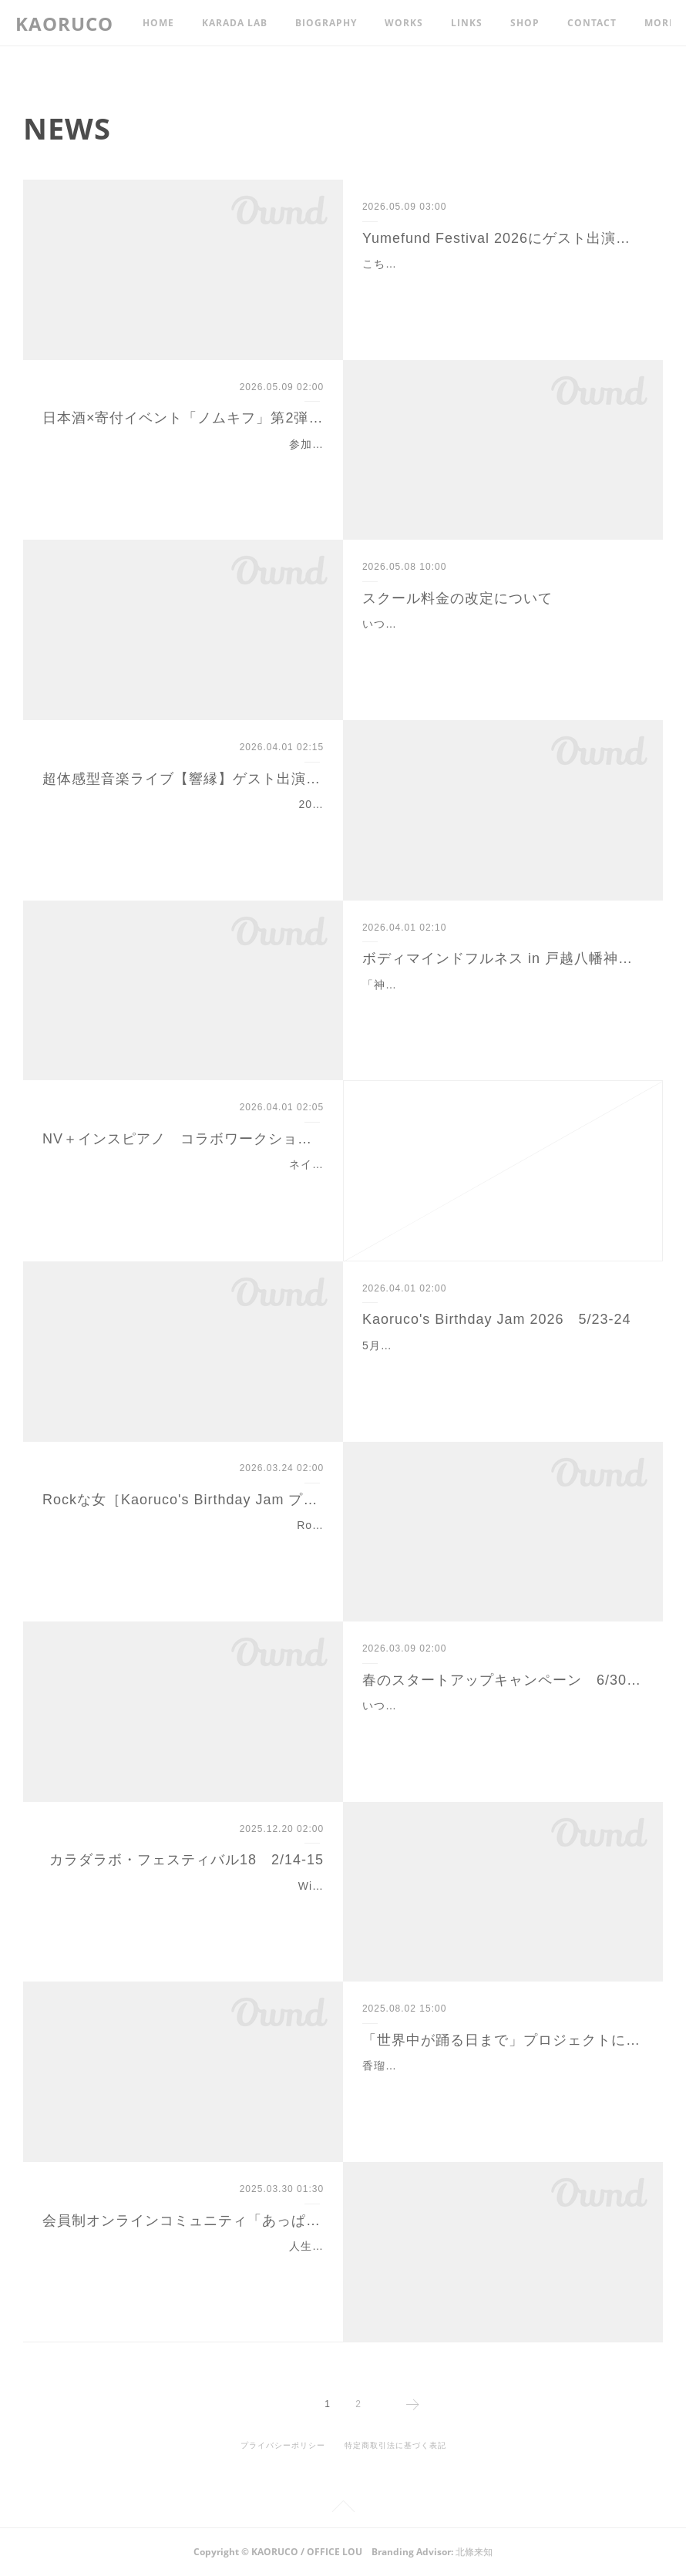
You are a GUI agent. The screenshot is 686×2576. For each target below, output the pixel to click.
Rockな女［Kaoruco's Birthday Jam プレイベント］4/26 (183, 1499)
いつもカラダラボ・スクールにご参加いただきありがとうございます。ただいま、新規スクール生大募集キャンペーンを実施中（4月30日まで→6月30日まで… (501, 1724)
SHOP (525, 22)
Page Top (343, 2508)
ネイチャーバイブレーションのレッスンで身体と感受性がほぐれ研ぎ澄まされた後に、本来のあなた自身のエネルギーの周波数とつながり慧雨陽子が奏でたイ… (185, 1183)
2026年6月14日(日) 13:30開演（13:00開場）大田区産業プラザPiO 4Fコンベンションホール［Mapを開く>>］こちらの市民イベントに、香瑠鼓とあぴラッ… (184, 823)
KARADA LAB (234, 22)
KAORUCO (64, 23)
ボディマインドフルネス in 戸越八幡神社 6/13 (503, 958)
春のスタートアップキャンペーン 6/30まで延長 (503, 1680)
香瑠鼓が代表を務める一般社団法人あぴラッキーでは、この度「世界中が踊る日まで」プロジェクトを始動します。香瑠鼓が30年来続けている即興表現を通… (502, 2084)
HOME (158, 22)
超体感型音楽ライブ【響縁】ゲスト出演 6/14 (183, 778)
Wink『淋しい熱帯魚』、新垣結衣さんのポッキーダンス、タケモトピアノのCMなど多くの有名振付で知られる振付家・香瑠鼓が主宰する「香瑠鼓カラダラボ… (183, 1905)
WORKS (404, 22)
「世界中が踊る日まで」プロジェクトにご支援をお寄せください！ (503, 2040)
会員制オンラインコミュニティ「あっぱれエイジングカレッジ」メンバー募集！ (183, 2220)
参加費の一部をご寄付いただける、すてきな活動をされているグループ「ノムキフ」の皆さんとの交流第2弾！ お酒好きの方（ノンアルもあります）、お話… (185, 463)
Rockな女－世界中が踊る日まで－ (235, 1525)
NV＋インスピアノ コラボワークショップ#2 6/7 (183, 1139)
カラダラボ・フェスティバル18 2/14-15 (186, 1859)
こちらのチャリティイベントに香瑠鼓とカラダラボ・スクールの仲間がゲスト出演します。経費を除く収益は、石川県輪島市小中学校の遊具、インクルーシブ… (501, 283)
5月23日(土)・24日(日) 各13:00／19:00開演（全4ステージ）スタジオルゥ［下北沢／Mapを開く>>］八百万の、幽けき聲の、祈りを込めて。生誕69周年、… (502, 1364)
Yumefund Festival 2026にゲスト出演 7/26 (503, 238)
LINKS (467, 22)
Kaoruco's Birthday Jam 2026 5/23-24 (496, 1319)
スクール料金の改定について (457, 598)
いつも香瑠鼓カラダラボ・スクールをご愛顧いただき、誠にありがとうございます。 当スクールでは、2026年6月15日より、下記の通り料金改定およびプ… (501, 643)
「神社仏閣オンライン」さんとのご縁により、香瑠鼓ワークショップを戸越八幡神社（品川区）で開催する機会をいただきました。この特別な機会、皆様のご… (501, 1003)
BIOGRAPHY (326, 22)
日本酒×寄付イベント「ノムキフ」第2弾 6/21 (183, 418)
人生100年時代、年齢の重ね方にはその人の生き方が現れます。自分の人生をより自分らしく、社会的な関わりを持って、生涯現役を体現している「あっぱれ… (185, 2265)
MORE (582, 22)
